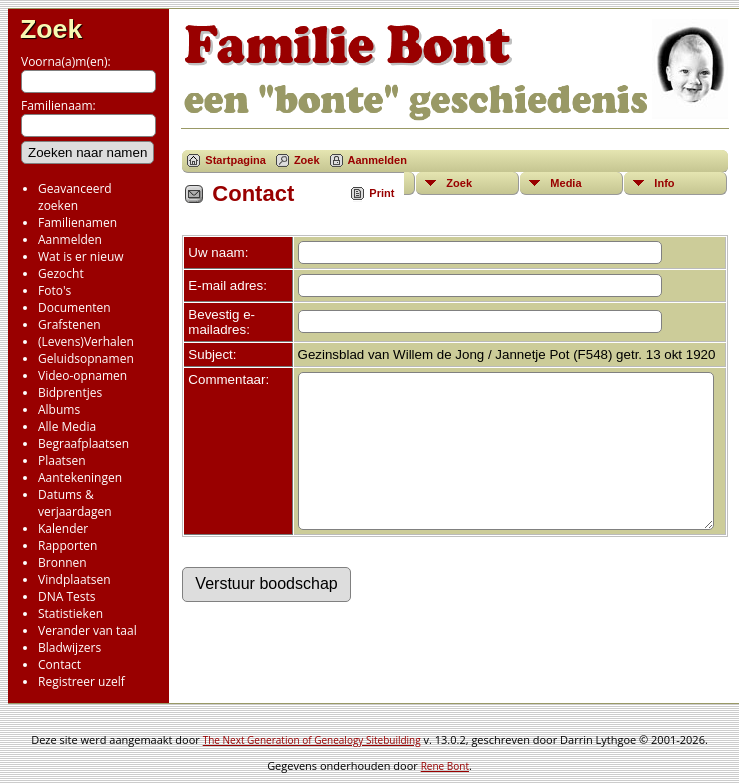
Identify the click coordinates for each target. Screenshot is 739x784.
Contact (59, 664)
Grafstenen (69, 324)
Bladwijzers (69, 647)
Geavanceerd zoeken (75, 197)
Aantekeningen (80, 477)
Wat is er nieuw (81, 256)
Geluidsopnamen (86, 358)
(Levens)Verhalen (86, 341)
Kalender (63, 528)
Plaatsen (62, 460)
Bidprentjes (70, 392)
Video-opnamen (82, 375)
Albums (59, 409)
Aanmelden (70, 239)
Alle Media (67, 426)
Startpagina (235, 160)
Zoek (51, 29)
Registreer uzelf (81, 681)
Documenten (74, 307)
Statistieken (70, 613)
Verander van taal (87, 630)
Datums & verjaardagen (75, 503)
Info (664, 183)
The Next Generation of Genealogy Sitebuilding (312, 740)
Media (565, 183)
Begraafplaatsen (83, 443)
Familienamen (77, 222)
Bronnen (62, 562)
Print (381, 193)
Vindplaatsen (74, 579)
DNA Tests (67, 596)
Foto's (54, 290)
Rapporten (67, 545)
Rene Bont (445, 766)
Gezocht (61, 273)
